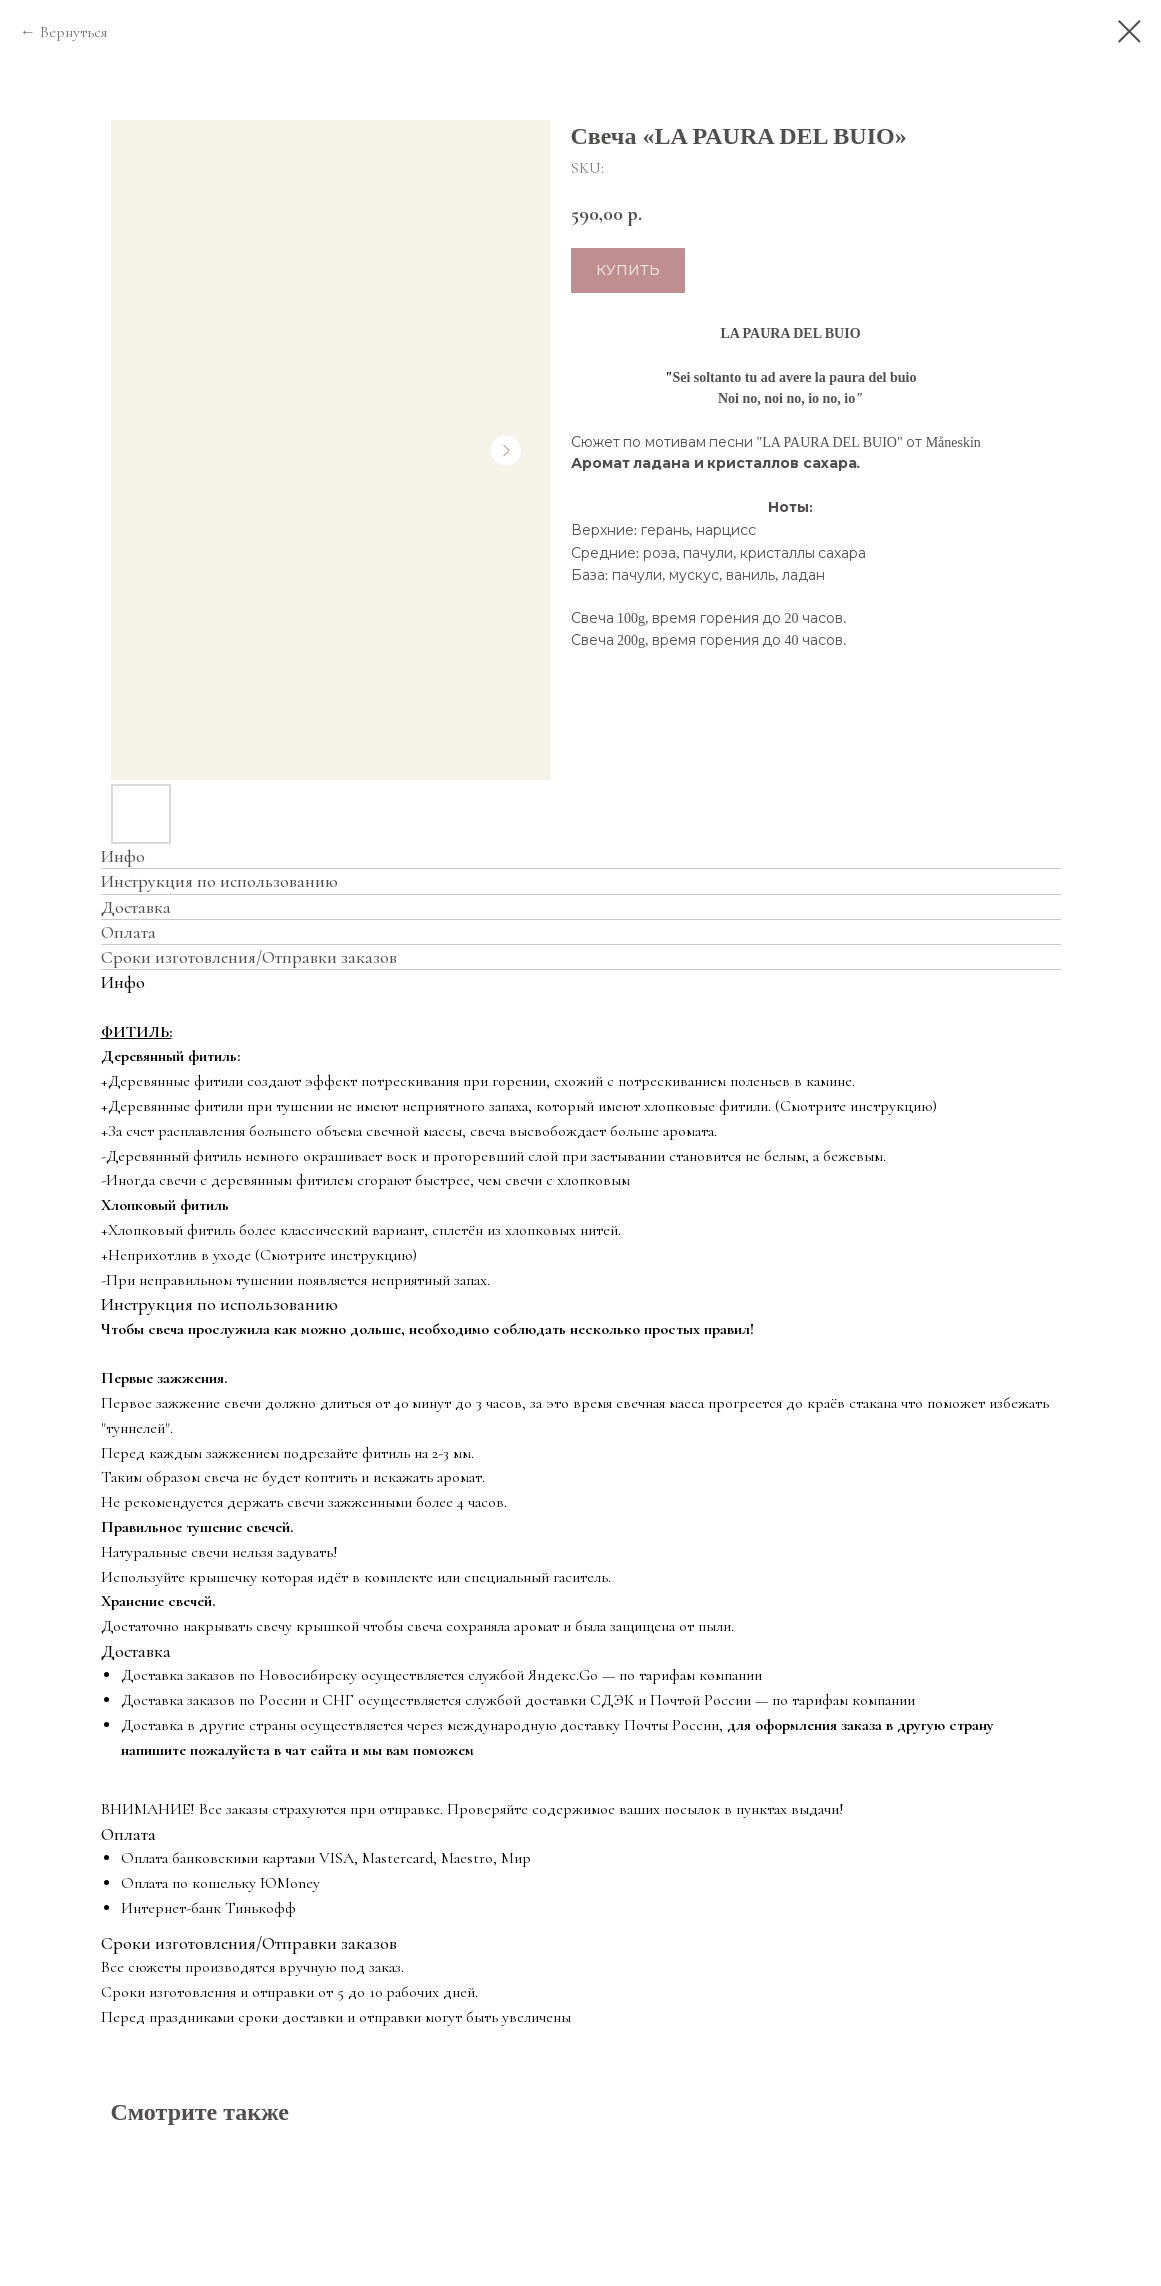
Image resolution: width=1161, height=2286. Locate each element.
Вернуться (73, 32)
